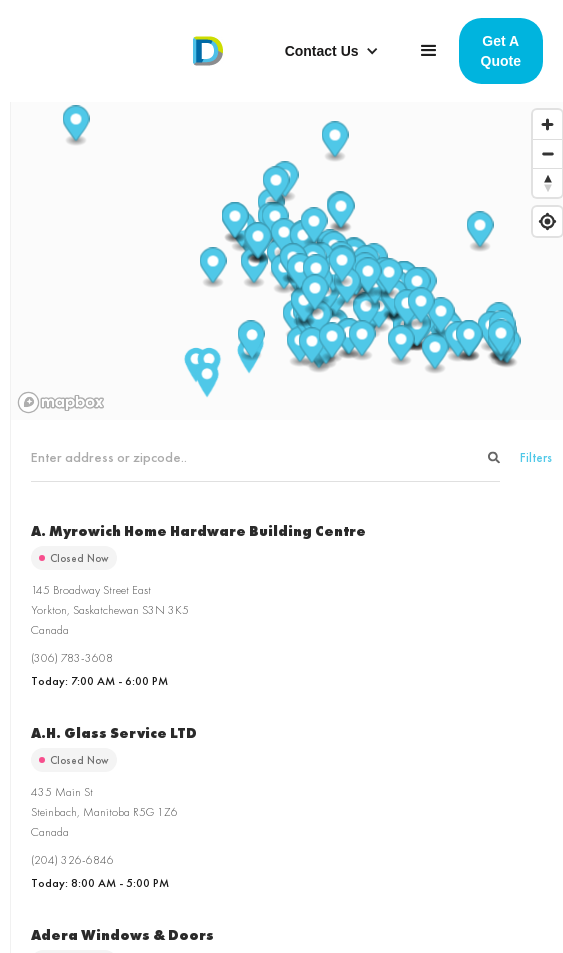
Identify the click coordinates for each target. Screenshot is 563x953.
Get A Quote (501, 51)
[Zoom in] (547, 124)
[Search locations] (265, 458)
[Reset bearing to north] (547, 182)
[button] (332, 51)
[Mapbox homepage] (61, 402)
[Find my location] (547, 221)
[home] (203, 51)
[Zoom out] (547, 153)
